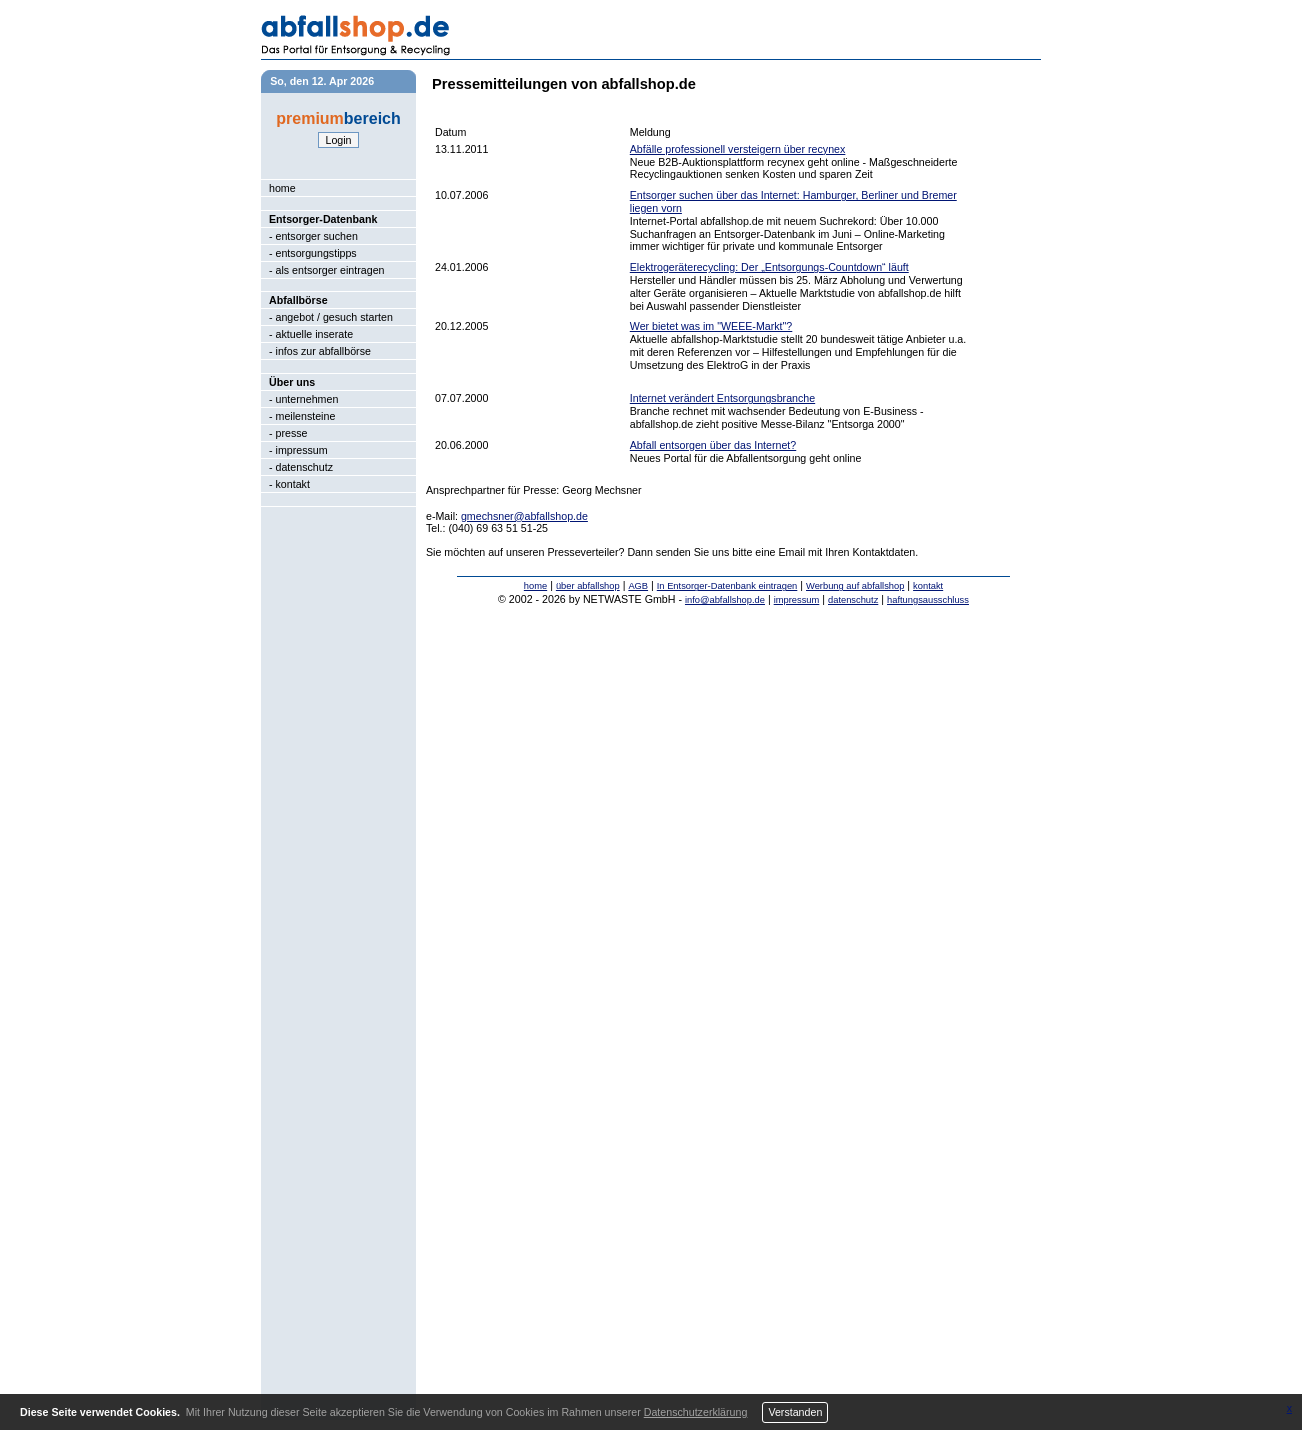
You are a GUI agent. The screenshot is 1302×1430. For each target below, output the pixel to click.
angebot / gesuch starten (334, 317)
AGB (638, 586)
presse (292, 433)
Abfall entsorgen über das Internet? (713, 445)
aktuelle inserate (315, 334)
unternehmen (307, 399)
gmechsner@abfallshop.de (524, 516)
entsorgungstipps (316, 253)
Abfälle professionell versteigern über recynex (738, 149)
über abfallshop (588, 586)
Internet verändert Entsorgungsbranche (722, 398)
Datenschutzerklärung (696, 1412)
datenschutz (304, 467)
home (282, 188)
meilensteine (306, 416)
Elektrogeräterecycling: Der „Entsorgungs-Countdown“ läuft (769, 267)
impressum (302, 450)
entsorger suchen (317, 236)
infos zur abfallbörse (323, 351)
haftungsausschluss (928, 600)
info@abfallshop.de (725, 600)
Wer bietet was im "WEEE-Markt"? (711, 326)
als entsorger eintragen (330, 270)
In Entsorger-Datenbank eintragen (727, 586)
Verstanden (795, 1412)
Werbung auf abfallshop (855, 586)
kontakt (293, 484)
